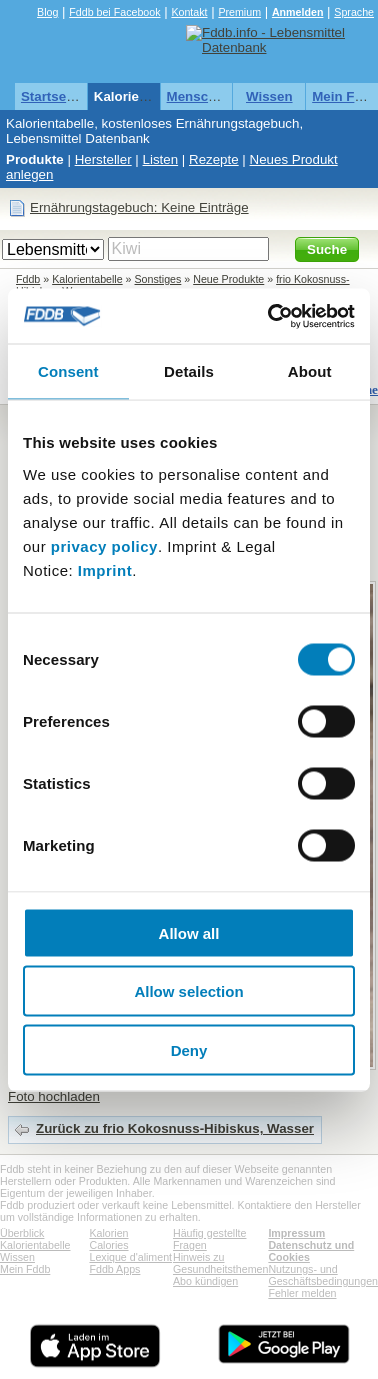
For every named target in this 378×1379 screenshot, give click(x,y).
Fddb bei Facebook (114, 12)
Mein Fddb (25, 1269)
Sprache (354, 12)
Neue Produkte (228, 279)
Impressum (296, 1233)
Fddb (28, 279)
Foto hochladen (54, 1096)
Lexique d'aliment (130, 1257)
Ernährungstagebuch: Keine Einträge (139, 207)
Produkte (35, 159)
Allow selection (188, 991)
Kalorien (108, 1233)
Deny (189, 1049)
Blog (47, 12)
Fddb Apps (114, 1269)
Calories (108, 1245)
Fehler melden (302, 1293)
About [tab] (310, 371)
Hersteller (103, 159)
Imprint (105, 569)
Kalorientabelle (142, 96)
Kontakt (189, 12)
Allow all (189, 932)
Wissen (269, 96)
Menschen (199, 96)
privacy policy (104, 545)
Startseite (51, 96)
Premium (239, 12)
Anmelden (298, 12)
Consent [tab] (68, 371)
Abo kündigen (205, 1281)
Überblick (22, 1233)
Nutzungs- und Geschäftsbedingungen (323, 1275)
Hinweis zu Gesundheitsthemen (220, 1263)
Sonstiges (158, 279)
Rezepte (214, 159)
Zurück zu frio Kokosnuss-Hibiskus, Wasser (175, 1128)
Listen (161, 159)
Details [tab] (189, 371)
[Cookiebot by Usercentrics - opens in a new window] (270, 316)
